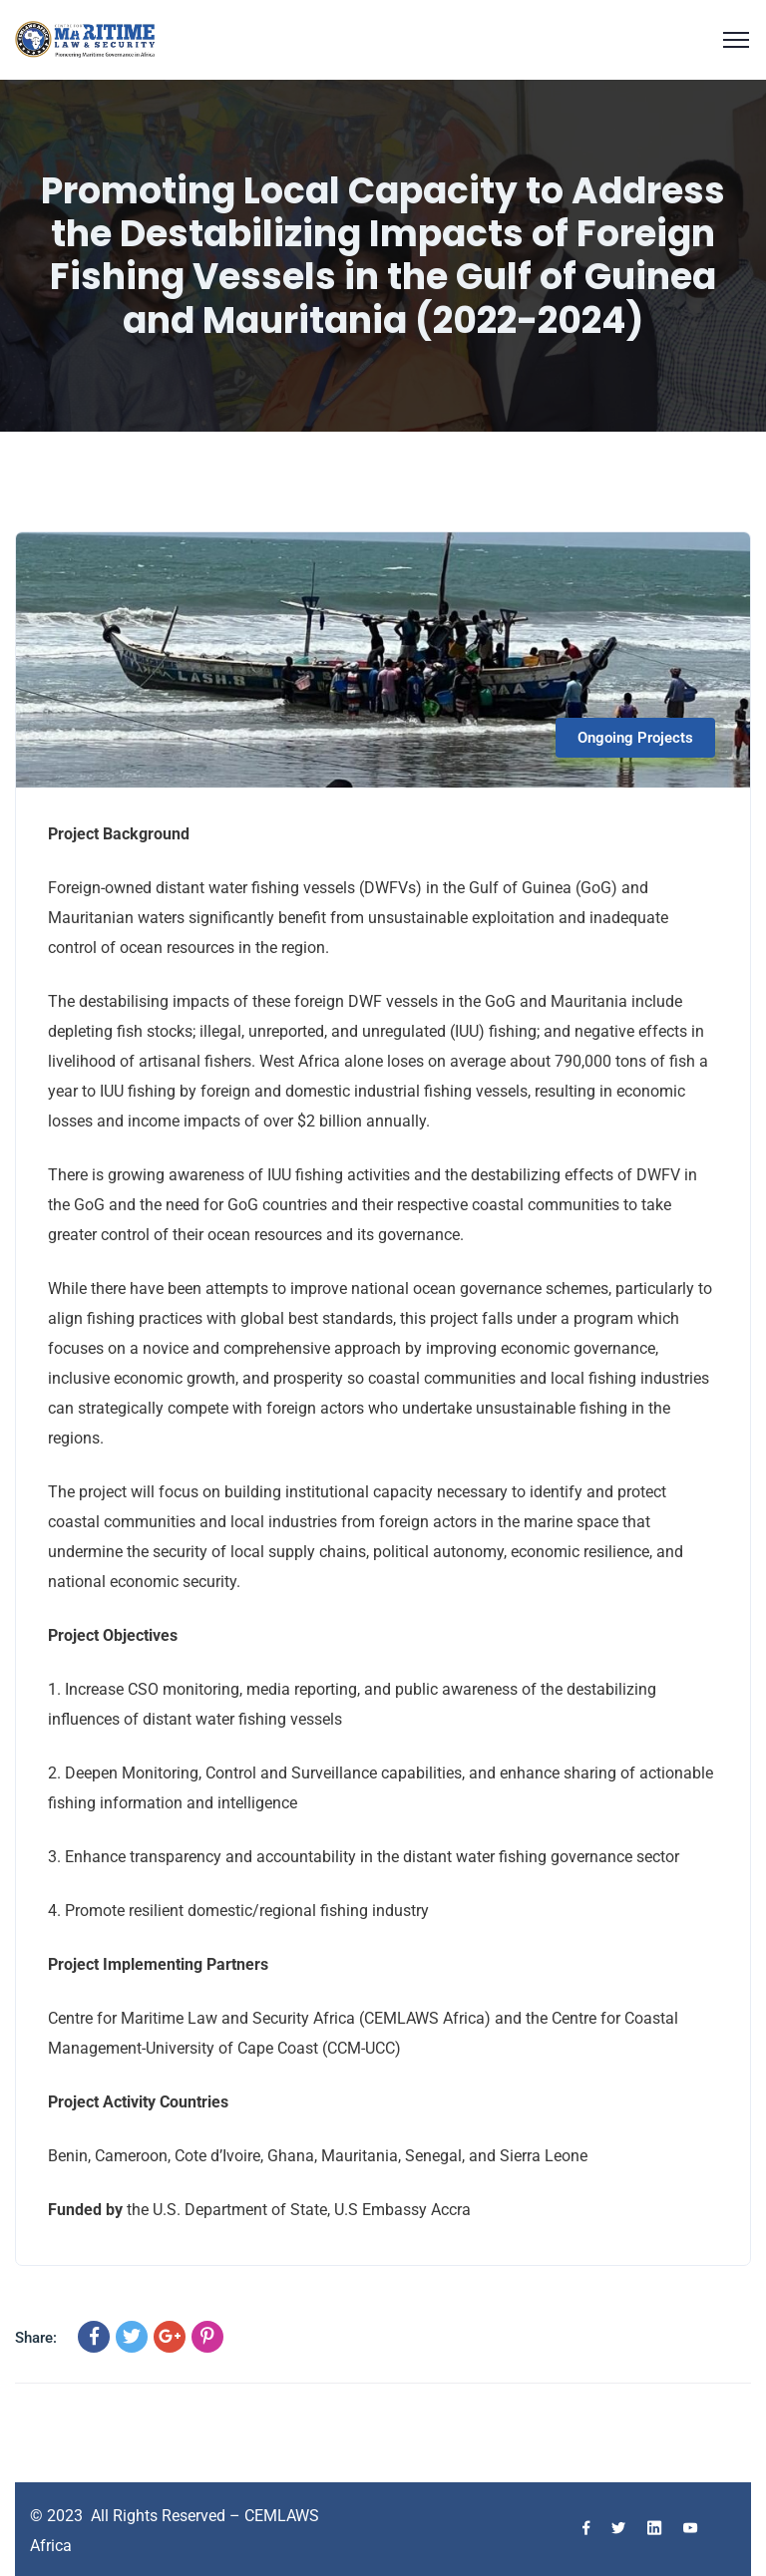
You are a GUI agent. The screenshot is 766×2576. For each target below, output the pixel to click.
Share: (36, 2338)
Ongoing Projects (635, 738)
